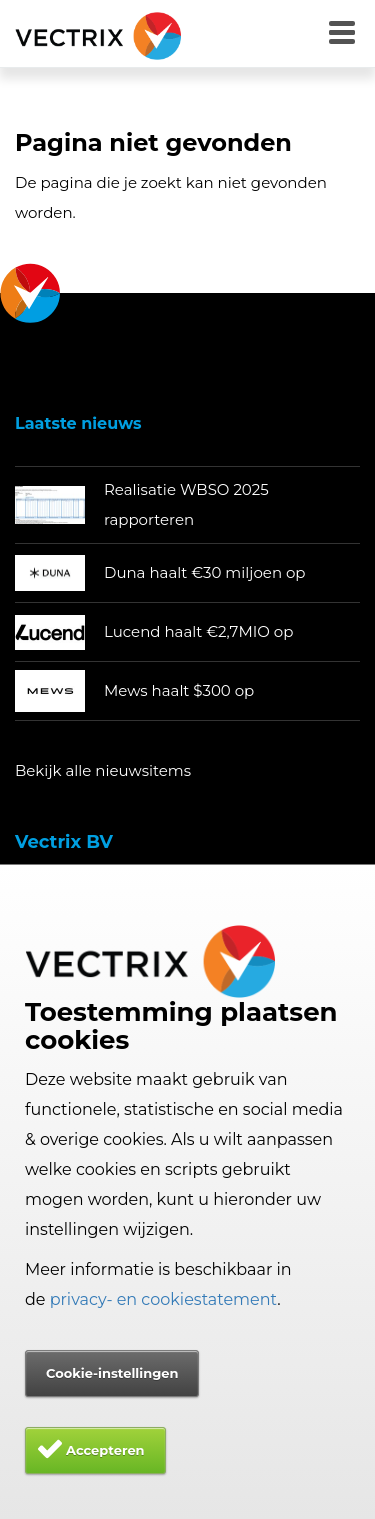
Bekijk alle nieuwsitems (103, 770)
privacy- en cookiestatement (164, 1299)
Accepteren (105, 1450)
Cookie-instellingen (112, 1373)
